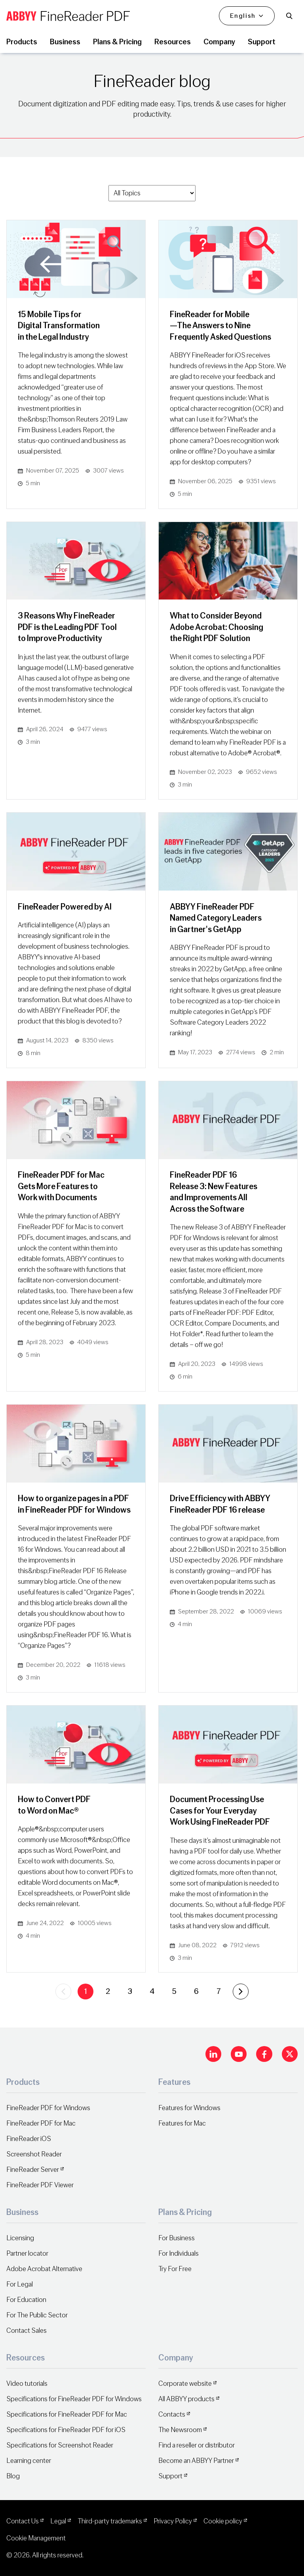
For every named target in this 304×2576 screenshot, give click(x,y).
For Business (176, 2238)
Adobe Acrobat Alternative (44, 2269)
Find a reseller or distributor (196, 2445)
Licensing (20, 2238)
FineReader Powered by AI (65, 907)
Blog (13, 2476)
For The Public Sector (37, 2315)
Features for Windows (189, 2108)
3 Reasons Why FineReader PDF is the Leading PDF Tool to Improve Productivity (67, 627)
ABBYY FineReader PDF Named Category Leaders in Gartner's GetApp (216, 918)
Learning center (28, 2461)
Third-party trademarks (110, 2521)
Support (170, 2476)
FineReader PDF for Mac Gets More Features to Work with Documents (61, 1186)
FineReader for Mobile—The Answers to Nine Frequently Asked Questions (220, 325)
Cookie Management (36, 2538)
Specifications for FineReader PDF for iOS (65, 2430)
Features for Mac (182, 2123)
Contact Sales (26, 2330)
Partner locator (27, 2253)
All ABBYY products (186, 2399)
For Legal (19, 2284)
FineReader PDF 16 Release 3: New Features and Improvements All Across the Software (213, 1192)
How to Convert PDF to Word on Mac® (54, 1805)
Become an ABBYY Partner (196, 2461)
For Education (26, 2300)
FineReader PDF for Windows (48, 2108)
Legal (58, 2521)
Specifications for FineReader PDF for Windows (74, 2399)
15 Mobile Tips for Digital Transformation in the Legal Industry (59, 325)
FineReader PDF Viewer (40, 2185)
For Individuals (178, 2253)
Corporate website (185, 2383)
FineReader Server (32, 2170)
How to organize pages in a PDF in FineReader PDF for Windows (74, 1504)
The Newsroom (180, 2430)
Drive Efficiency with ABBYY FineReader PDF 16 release (220, 1504)
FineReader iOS (28, 2139)
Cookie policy (222, 2521)
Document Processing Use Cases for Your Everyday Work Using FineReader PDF (220, 1810)
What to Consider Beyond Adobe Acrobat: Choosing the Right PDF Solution (216, 627)
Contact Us (22, 2521)
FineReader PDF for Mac (41, 2123)
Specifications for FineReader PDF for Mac (66, 2414)
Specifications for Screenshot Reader (59, 2445)
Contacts (171, 2414)
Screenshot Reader (34, 2154)
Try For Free (175, 2269)
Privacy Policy (173, 2521)
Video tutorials (27, 2383)
